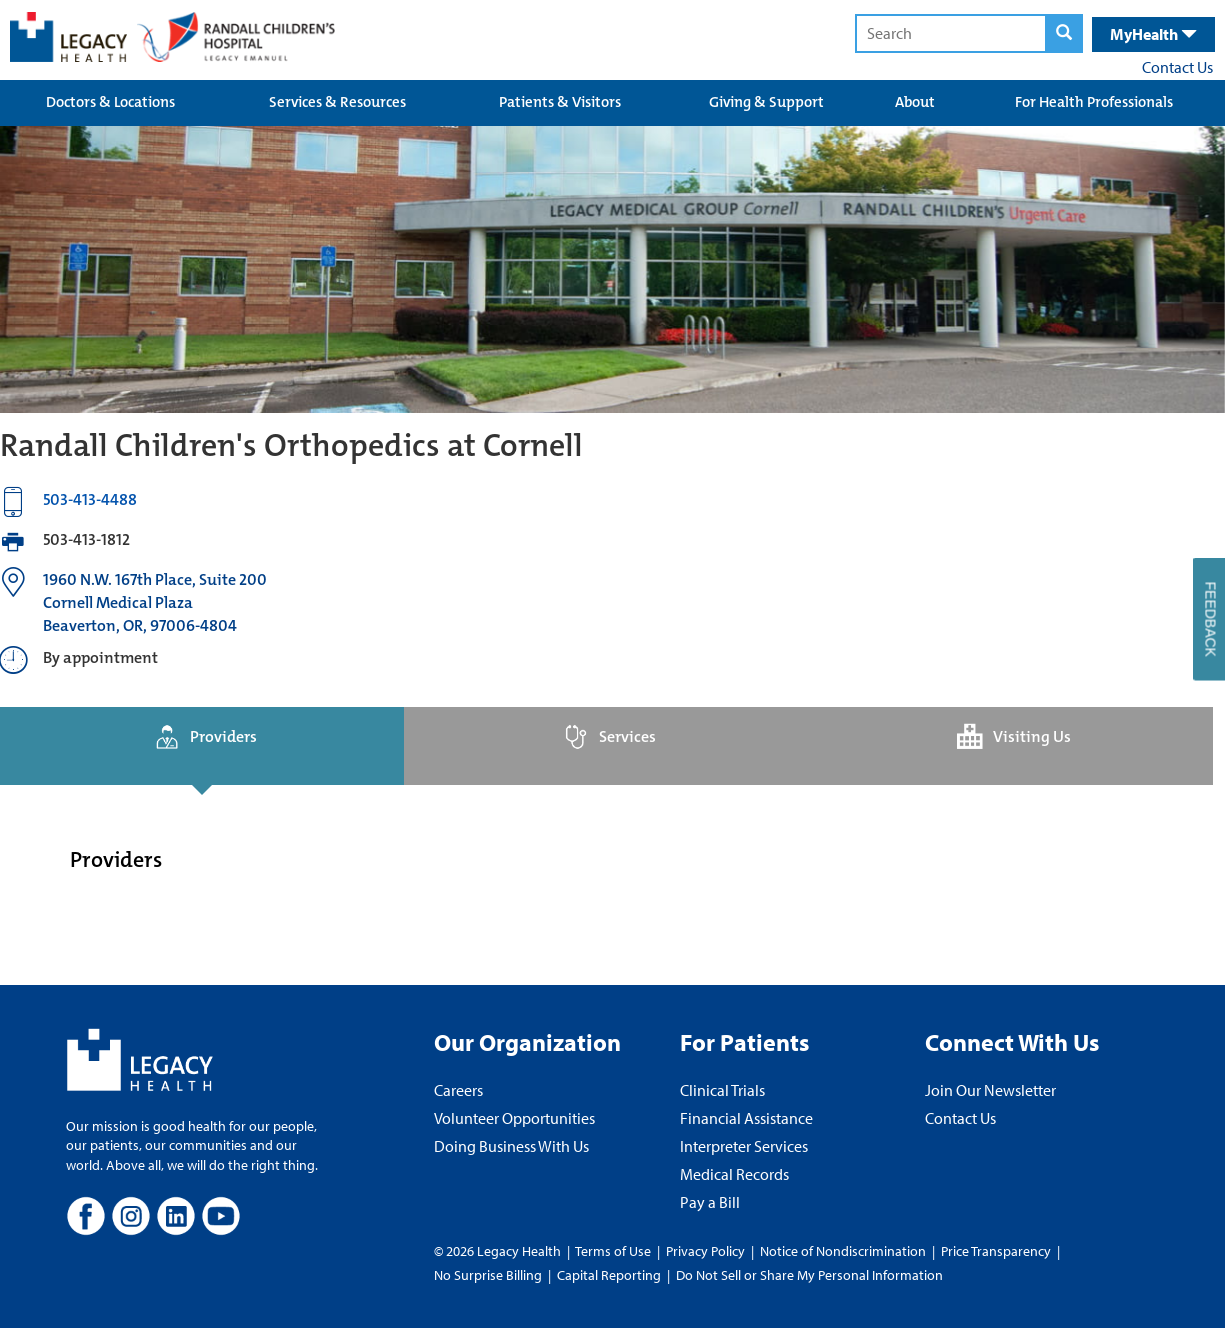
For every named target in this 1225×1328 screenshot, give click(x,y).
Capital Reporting (609, 1275)
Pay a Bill (710, 1202)
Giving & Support (766, 102)
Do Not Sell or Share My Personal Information (809, 1275)
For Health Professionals (1094, 102)
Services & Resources (337, 102)
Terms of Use (614, 1251)
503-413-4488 (90, 499)
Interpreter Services (744, 1146)
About (915, 102)
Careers (458, 1090)
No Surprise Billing (488, 1275)
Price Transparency (996, 1251)
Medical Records (734, 1174)
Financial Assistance (746, 1118)
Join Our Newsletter (990, 1090)
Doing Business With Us (511, 1146)
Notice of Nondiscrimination (843, 1251)
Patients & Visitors (560, 102)
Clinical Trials (722, 1090)
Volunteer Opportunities (514, 1118)
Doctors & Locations (110, 102)
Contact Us (1177, 67)
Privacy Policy (705, 1251)
